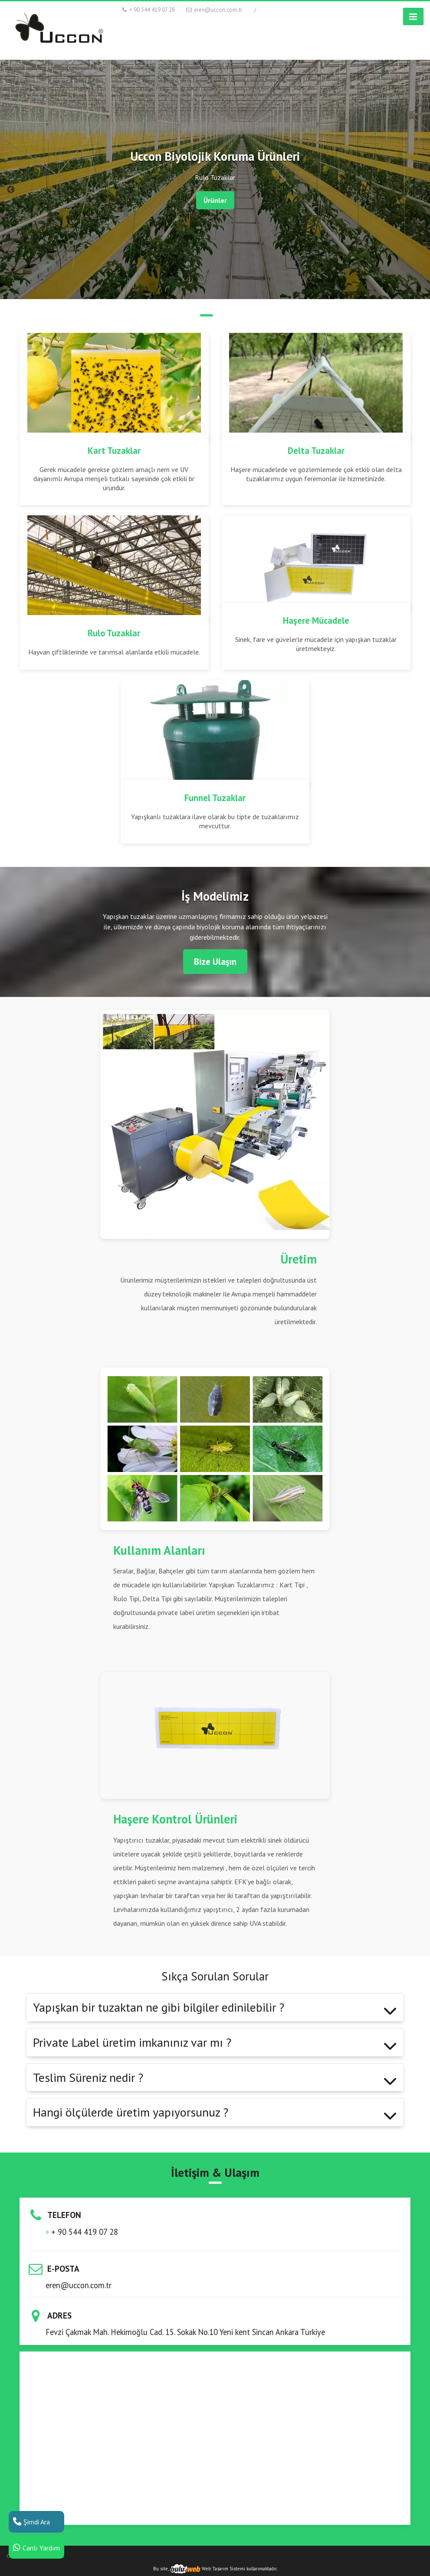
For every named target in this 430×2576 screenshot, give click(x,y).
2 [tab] (206, 315)
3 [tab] (223, 315)
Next (419, 190)
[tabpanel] (215, 179)
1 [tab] (189, 315)
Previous (11, 190)
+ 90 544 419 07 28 (149, 9)
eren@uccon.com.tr (213, 9)
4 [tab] (241, 315)
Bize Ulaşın (215, 961)
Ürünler (215, 200)
